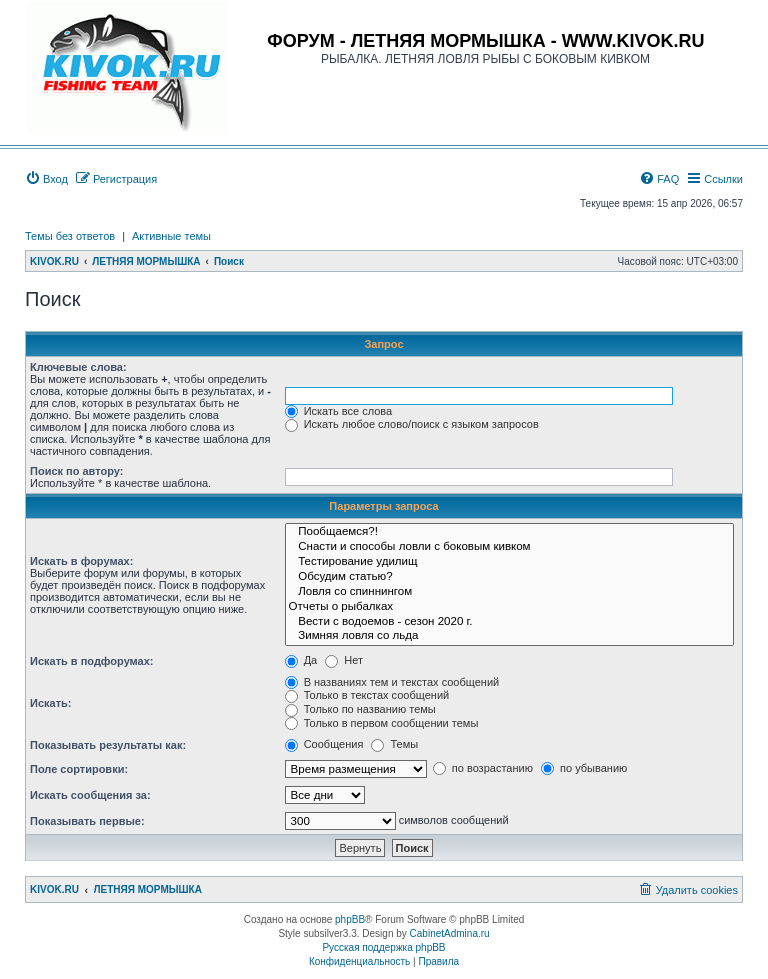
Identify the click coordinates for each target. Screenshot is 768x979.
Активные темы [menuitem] (171, 236)
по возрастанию (483, 768)
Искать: (50, 703)
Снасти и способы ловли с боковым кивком (509, 547)
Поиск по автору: (76, 471)
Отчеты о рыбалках (509, 607)
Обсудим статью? (509, 577)
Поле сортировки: (79, 769)
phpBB (350, 919)
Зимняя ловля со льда (509, 636)
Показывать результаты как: (108, 745)
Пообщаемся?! (509, 532)
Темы (394, 744)
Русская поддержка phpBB (383, 947)
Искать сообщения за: (90, 795)
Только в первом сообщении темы (382, 723)
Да (301, 660)
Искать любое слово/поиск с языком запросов (412, 424)
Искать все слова (339, 411)
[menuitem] (46, 179)
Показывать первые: (87, 821)
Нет (344, 660)
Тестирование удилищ (509, 562)
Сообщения (324, 744)
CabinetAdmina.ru (450, 933)
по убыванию (584, 768)
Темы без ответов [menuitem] (70, 236)
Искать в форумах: (81, 561)
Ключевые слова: (78, 367)
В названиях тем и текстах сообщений (392, 682)
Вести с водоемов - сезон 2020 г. (509, 622)
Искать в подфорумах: (92, 661)
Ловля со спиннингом (509, 592)
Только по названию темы (360, 709)
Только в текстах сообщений (367, 695)
